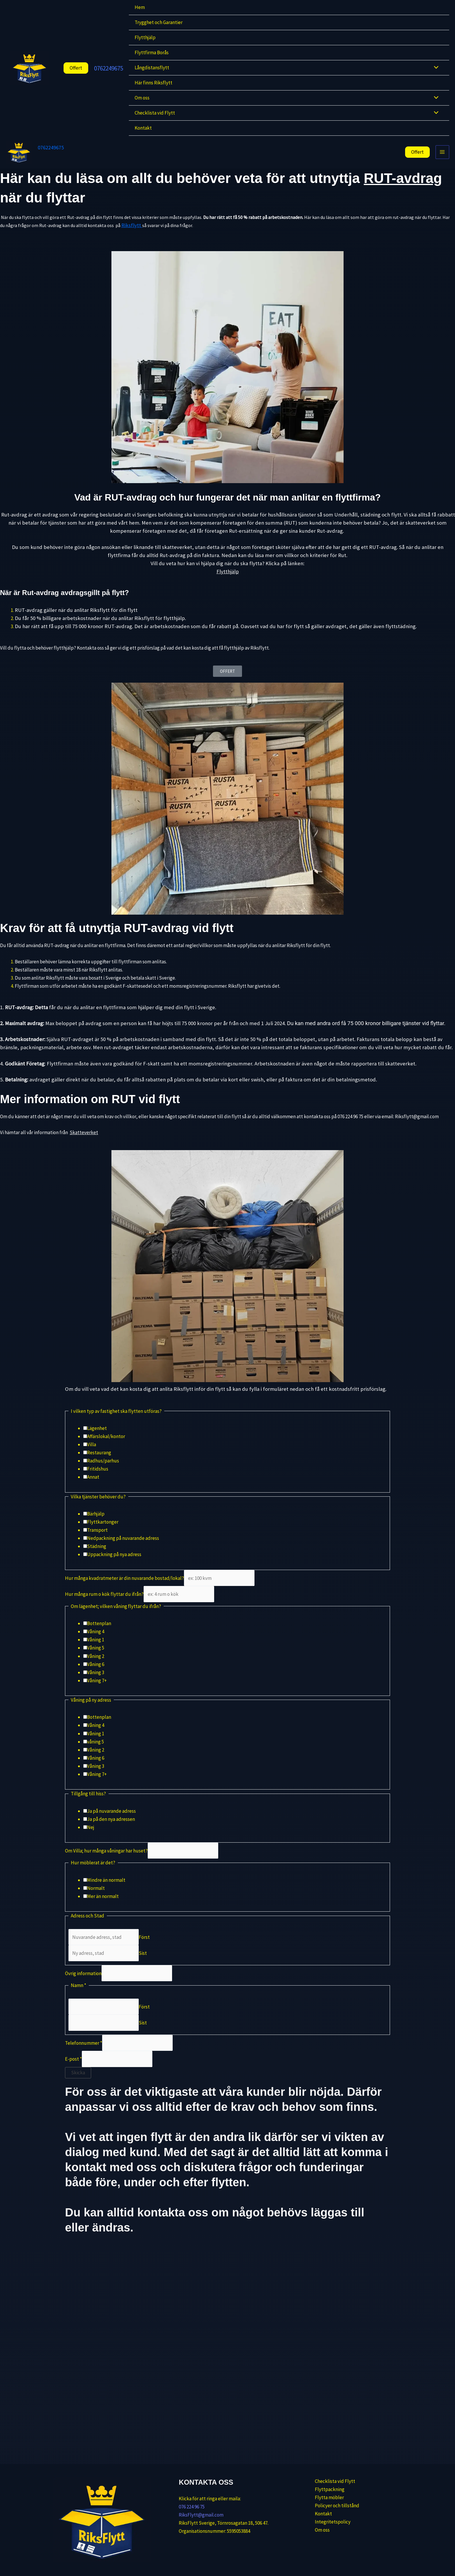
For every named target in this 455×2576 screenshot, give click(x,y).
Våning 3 (95, 1683)
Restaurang (99, 1463)
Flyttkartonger (102, 1533)
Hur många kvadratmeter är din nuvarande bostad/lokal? (124, 1589)
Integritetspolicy (322, 2521)
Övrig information (83, 1984)
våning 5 (95, 1752)
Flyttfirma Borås (152, 52)
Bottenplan (99, 1634)
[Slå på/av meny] (434, 67)
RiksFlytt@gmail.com (201, 2513)
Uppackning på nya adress (114, 1565)
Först (144, 1948)
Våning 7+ (97, 1691)
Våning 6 (95, 1675)
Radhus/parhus (103, 1472)
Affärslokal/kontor (106, 1447)
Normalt (96, 1899)
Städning (96, 1557)
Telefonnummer (83, 2054)
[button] (71, 68)
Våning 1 (95, 1650)
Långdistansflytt (152, 67)
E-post (73, 2069)
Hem (140, 7)
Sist (143, 1964)
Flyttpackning (319, 2488)
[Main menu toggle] (442, 157)
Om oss (142, 98)
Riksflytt (131, 236)
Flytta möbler (319, 2496)
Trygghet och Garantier (159, 22)
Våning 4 (95, 1642)
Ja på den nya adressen (111, 1830)
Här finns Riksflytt (153, 82)
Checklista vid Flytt (155, 113)
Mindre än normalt (106, 1891)
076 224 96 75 (192, 2504)
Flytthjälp (145, 37)
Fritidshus (97, 1480)
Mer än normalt (103, 1907)
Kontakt (143, 128)
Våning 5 (95, 1659)
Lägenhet (97, 1439)
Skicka (78, 2083)
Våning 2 (95, 1667)
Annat (93, 1488)
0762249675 (108, 68)
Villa (91, 1455)
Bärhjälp (95, 1525)
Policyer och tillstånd (327, 2504)
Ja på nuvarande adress (111, 1822)
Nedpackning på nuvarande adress (123, 1549)
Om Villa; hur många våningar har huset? (106, 1861)
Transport (97, 1541)
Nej (90, 1838)
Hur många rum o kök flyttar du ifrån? (104, 1605)
